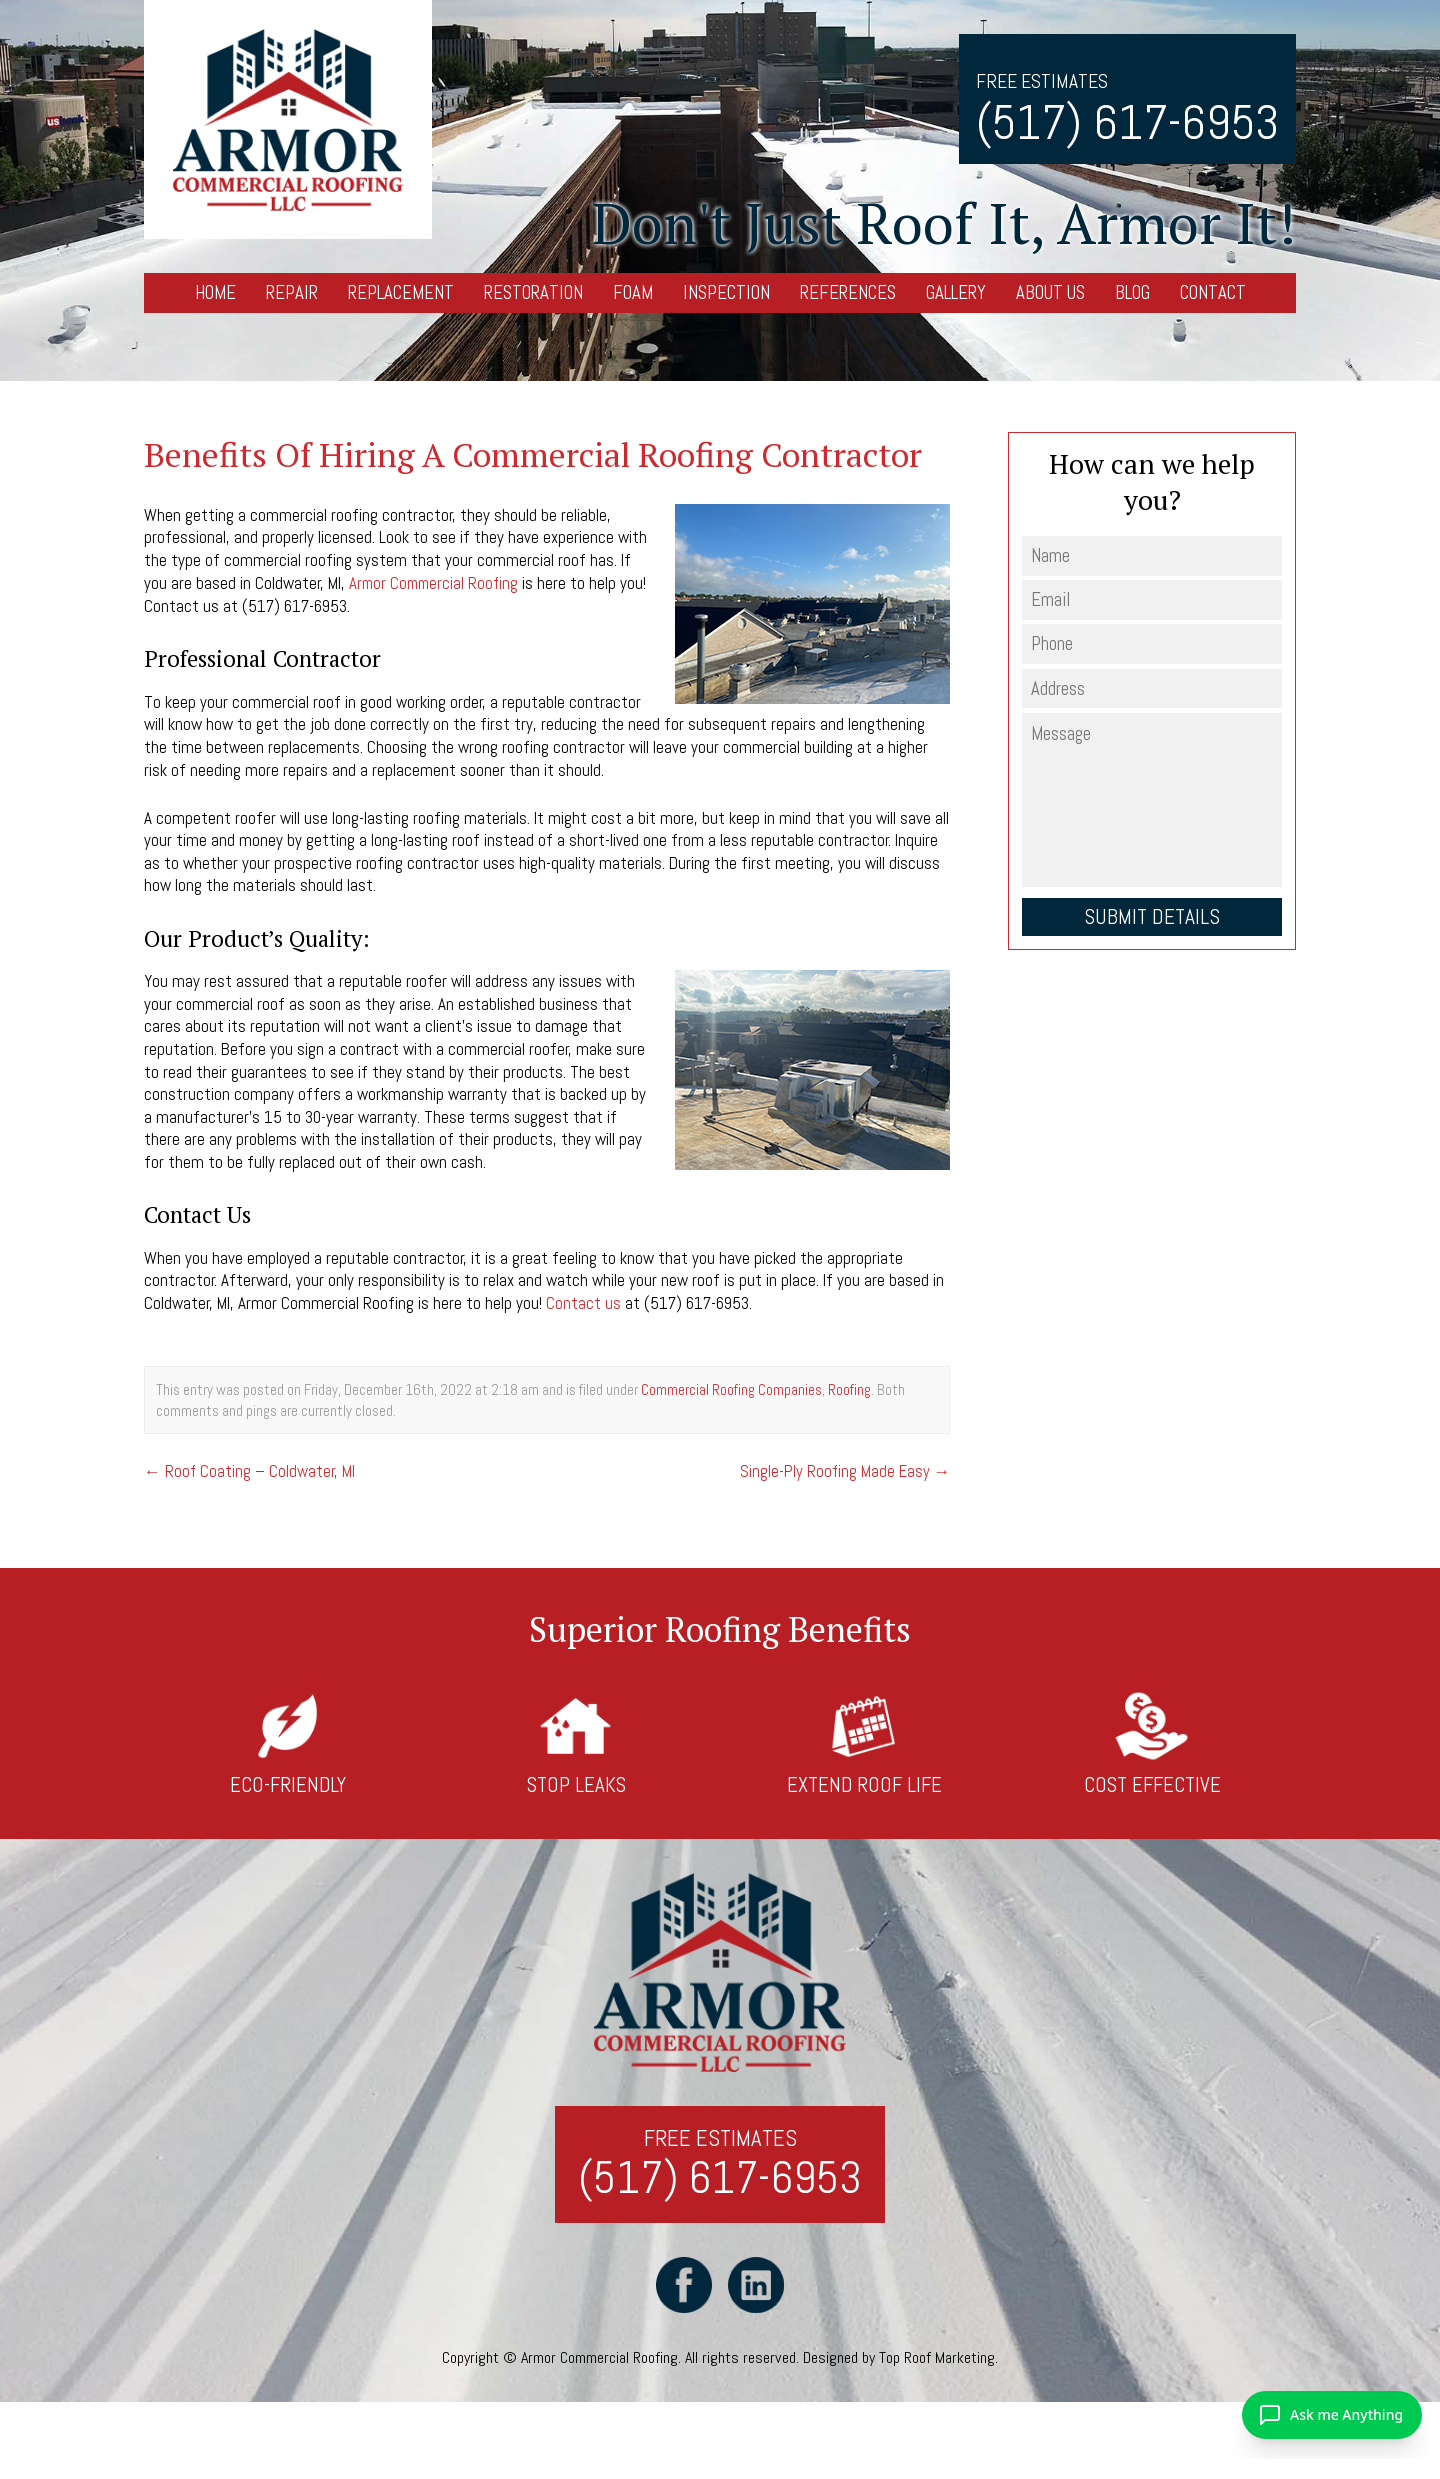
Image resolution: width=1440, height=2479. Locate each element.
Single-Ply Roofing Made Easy (844, 1469)
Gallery (956, 292)
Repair (292, 292)
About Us (1050, 292)
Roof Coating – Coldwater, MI (250, 1469)
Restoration (533, 292)
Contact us (583, 1302)
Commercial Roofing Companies (731, 1387)
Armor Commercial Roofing (437, 583)
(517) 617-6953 (1127, 122)
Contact (1213, 292)
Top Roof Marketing (937, 2358)
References (848, 292)
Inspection (726, 292)
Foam (633, 292)
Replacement (401, 292)
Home (215, 292)
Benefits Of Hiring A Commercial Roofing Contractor (535, 454)
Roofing (849, 1387)
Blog (1132, 292)
